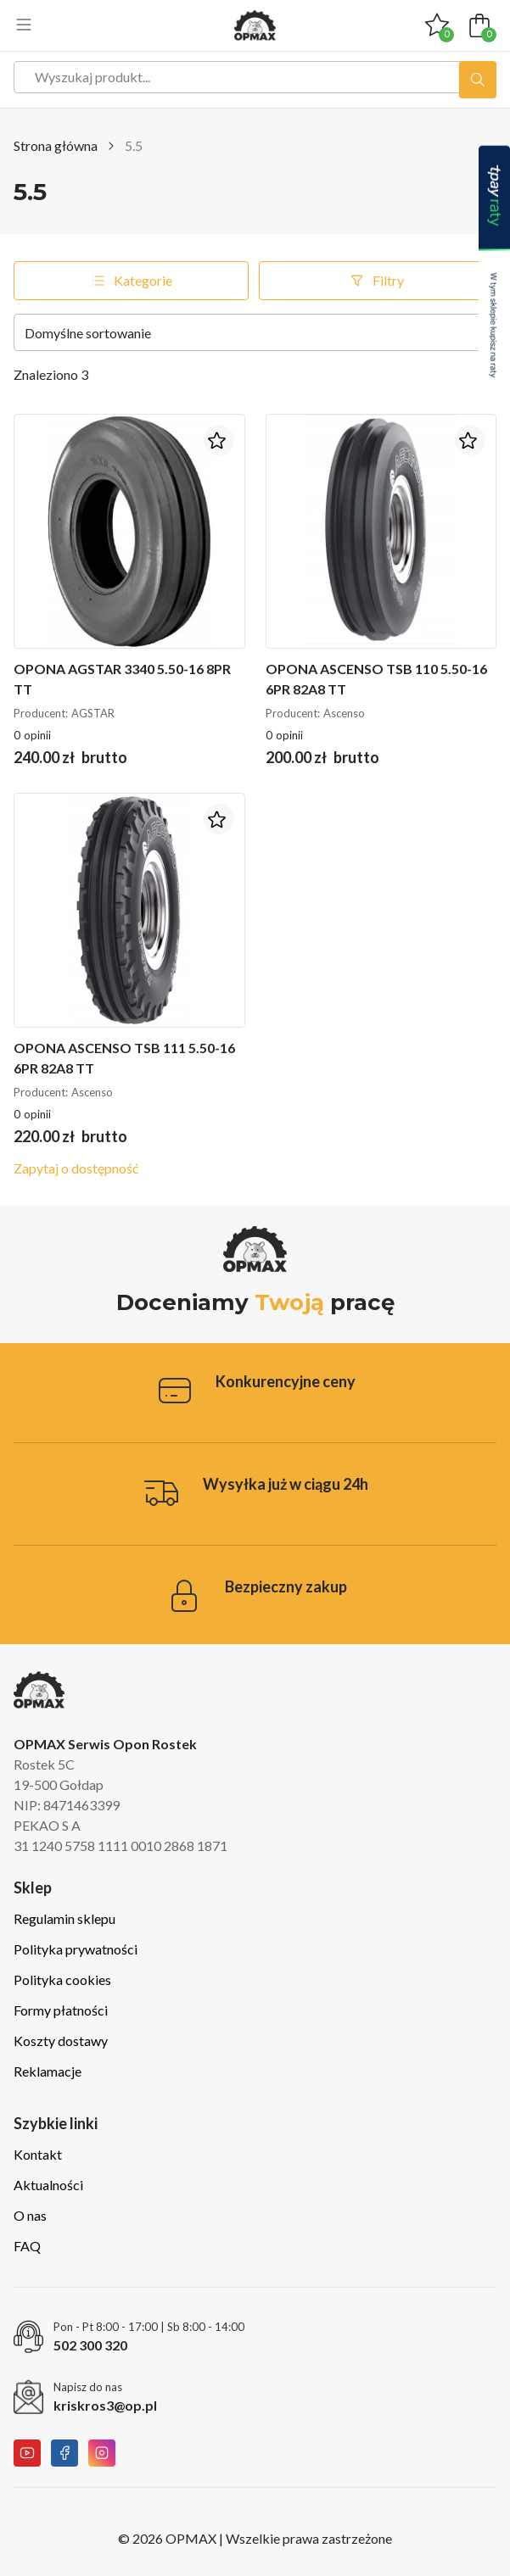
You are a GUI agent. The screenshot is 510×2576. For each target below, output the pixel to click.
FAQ (27, 2246)
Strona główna (56, 145)
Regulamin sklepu (64, 1918)
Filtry (376, 280)
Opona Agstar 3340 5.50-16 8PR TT (122, 679)
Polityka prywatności (75, 1949)
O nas (30, 2215)
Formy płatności (61, 2010)
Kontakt (38, 2154)
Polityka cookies (62, 1979)
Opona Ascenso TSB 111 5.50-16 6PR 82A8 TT (124, 1058)
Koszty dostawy (61, 2040)
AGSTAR (93, 713)
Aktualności (48, 2185)
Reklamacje (47, 2071)
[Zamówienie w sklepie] (255, 332)
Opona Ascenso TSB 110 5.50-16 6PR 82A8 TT (376, 679)
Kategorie (130, 280)
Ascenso (344, 713)
